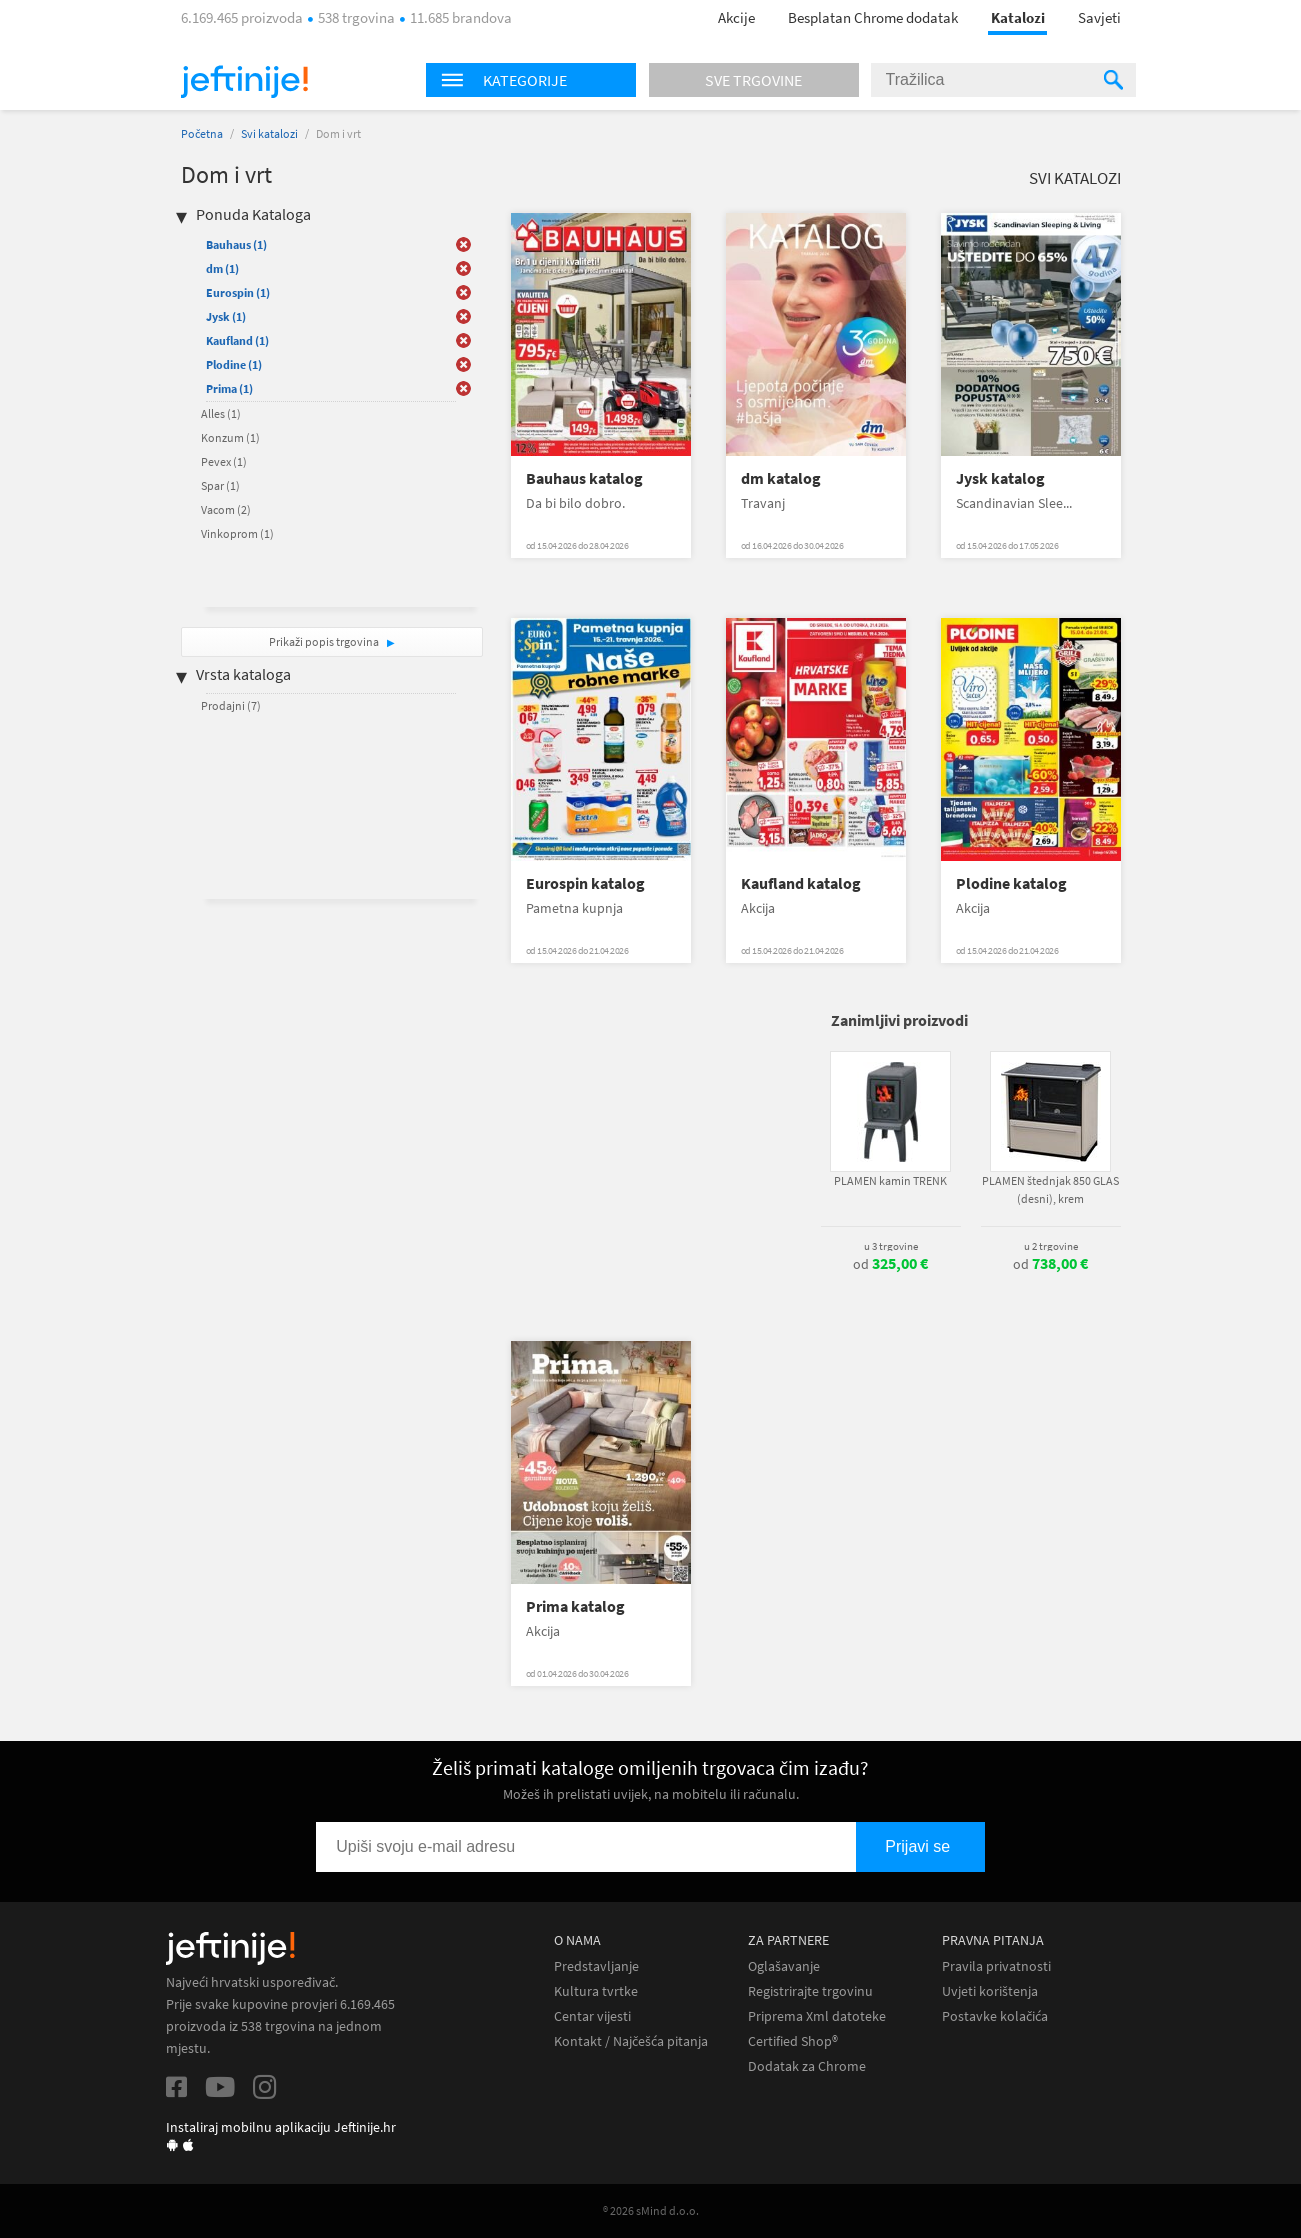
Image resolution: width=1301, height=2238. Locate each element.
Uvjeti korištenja (990, 1991)
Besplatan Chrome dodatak (873, 17)
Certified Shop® (793, 2041)
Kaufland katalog (801, 883)
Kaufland (237, 340)
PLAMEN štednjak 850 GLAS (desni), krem (1050, 1189)
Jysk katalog (1000, 478)
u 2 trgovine (1051, 1246)
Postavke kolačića (995, 2016)
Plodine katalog (1011, 883)
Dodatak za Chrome (807, 2066)
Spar (220, 485)
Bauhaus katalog (584, 478)
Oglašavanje (784, 1966)
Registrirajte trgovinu (810, 1991)
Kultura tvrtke (596, 1991)
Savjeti (1099, 17)
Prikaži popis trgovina (325, 641)
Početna (202, 133)
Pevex (224, 461)
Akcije (736, 17)
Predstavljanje (596, 1966)
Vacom (226, 509)
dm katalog (781, 478)
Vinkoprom (237, 533)
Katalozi (1018, 17)
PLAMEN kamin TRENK (890, 1180)
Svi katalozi (269, 133)
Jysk (226, 316)
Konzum (230, 437)
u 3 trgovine (891, 1246)
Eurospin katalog (585, 883)
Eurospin (238, 292)
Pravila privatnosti (996, 1966)
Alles (221, 413)
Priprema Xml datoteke (817, 2016)
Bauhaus (236, 244)
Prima (229, 388)
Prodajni (231, 705)
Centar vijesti (592, 2016)
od (890, 1264)
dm (222, 268)
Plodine (234, 364)
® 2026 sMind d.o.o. (651, 2210)
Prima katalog (575, 1606)
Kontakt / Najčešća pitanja (631, 2041)
